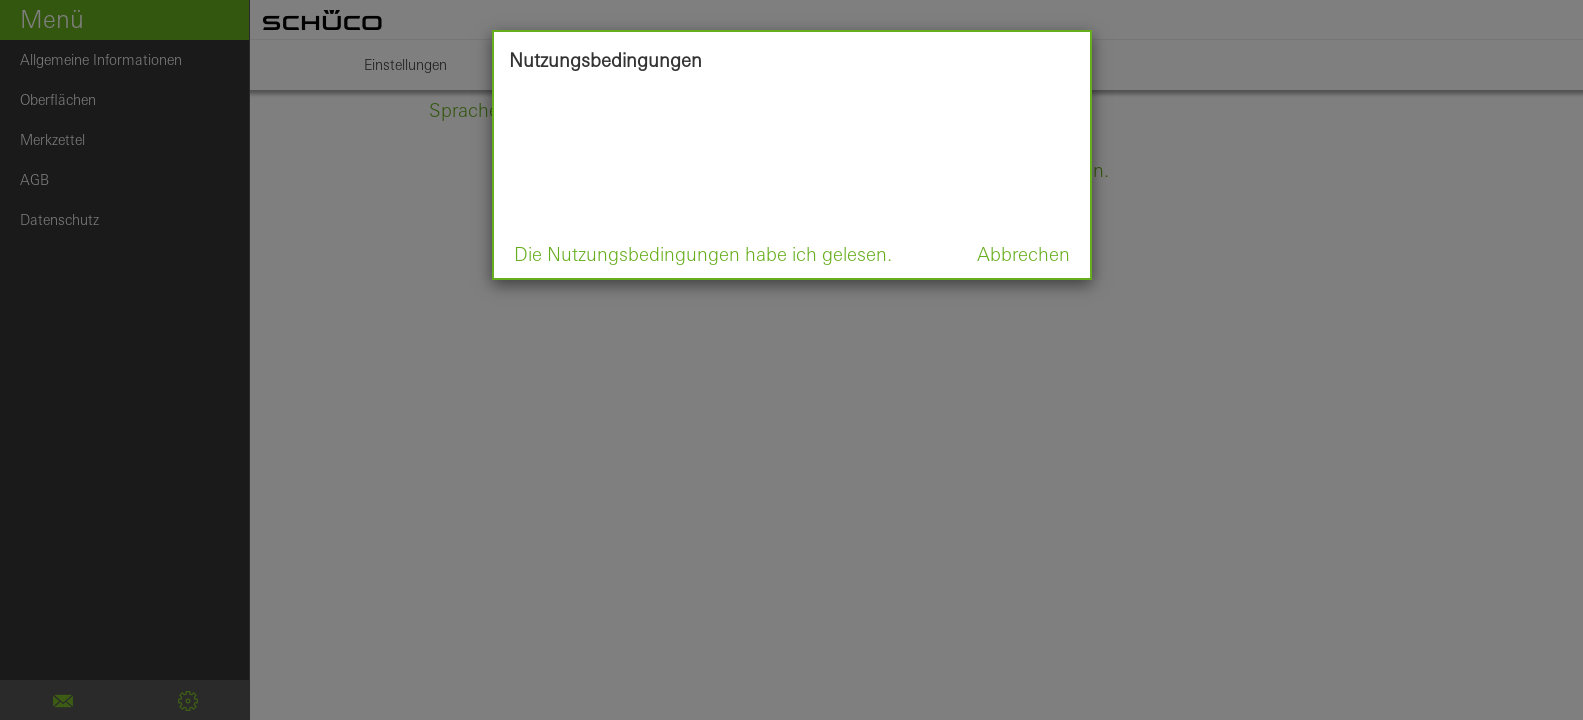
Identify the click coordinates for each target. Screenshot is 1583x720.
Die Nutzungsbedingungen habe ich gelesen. (703, 254)
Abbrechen (1023, 254)
